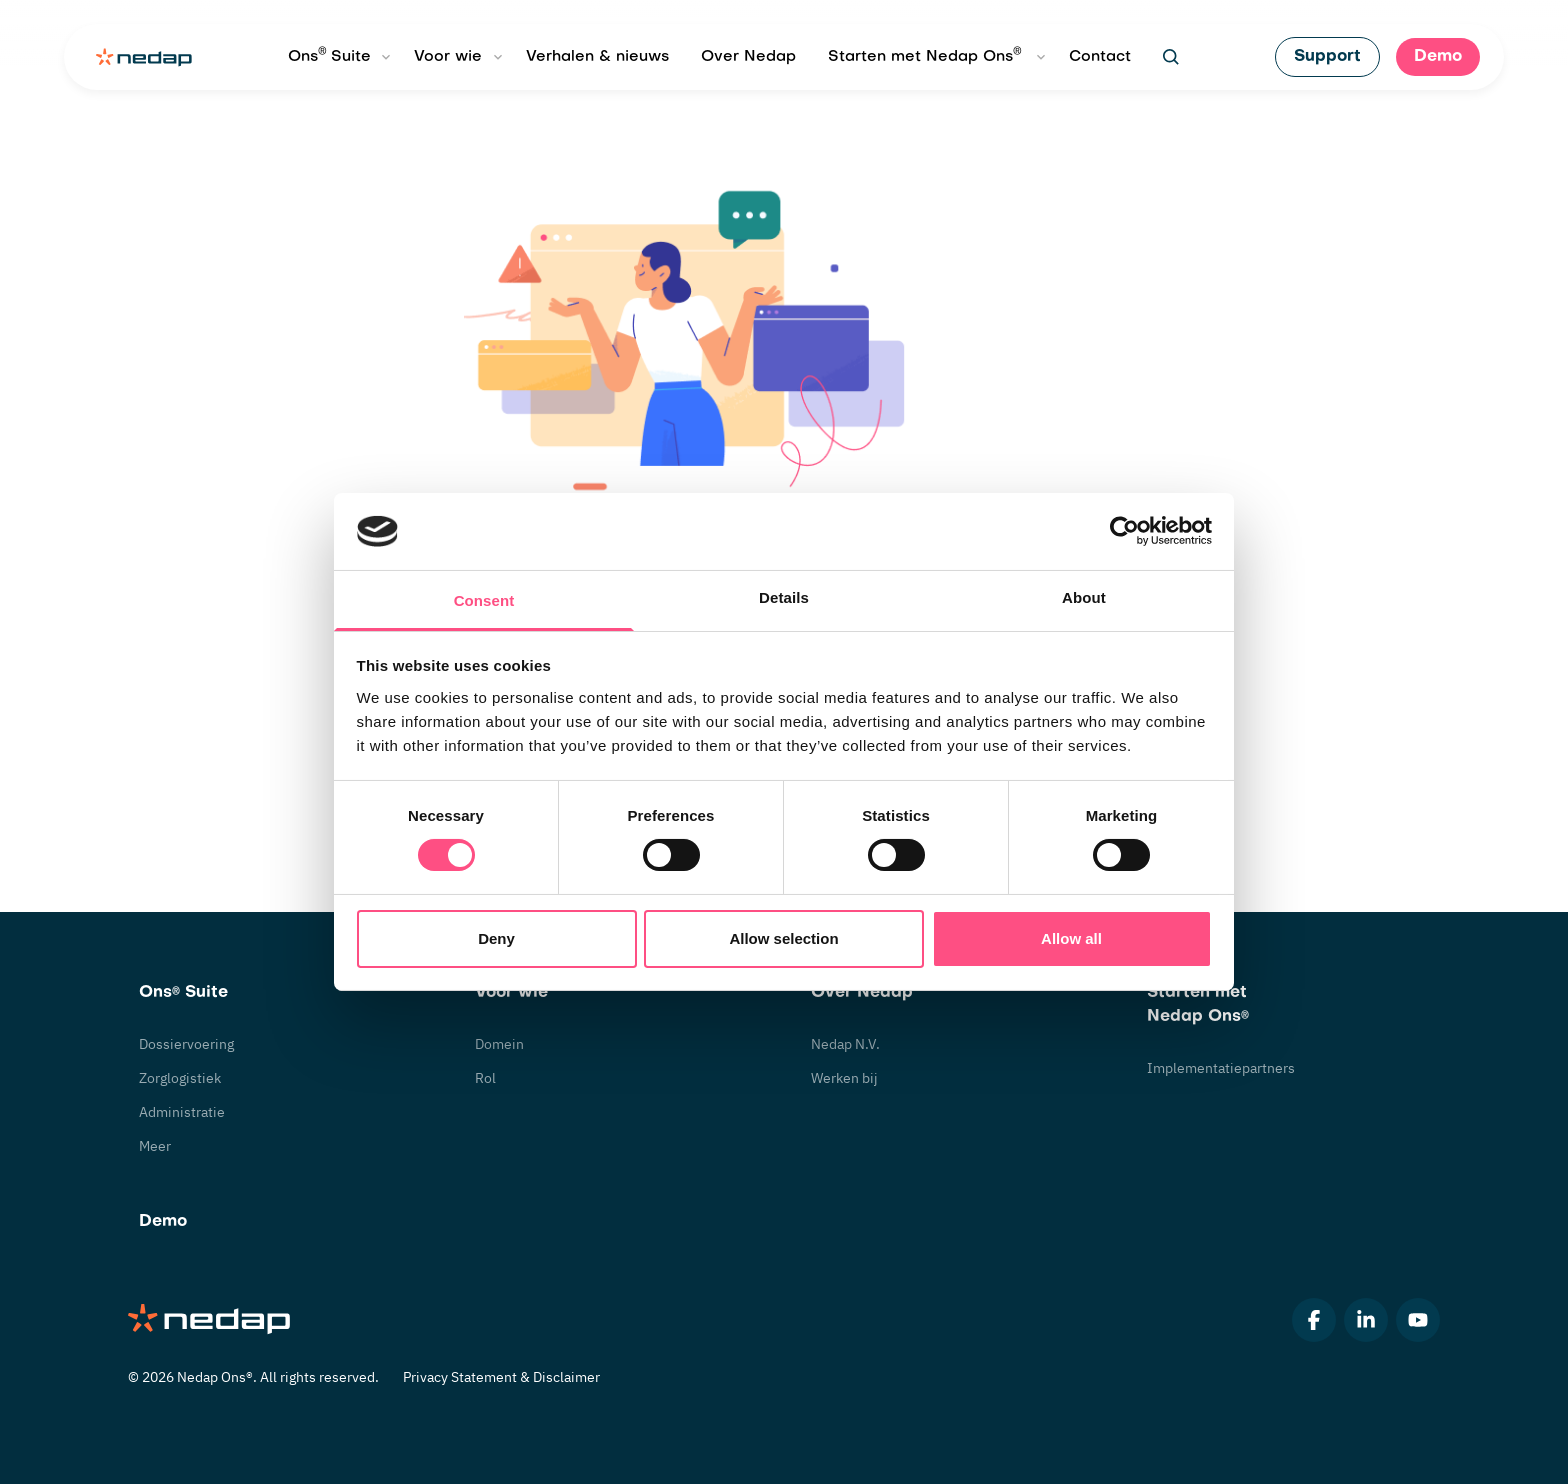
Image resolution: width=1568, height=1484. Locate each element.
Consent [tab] (484, 600)
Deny (496, 938)
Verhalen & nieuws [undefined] (597, 57)
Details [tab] (784, 597)
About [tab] (1084, 597)
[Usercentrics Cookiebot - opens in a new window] (1124, 531)
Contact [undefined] (1100, 57)
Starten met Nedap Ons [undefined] (925, 55)
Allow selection (783, 938)
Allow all (1071, 938)
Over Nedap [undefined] (748, 57)
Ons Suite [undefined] (329, 55)
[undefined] (1171, 57)
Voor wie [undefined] (448, 57)
